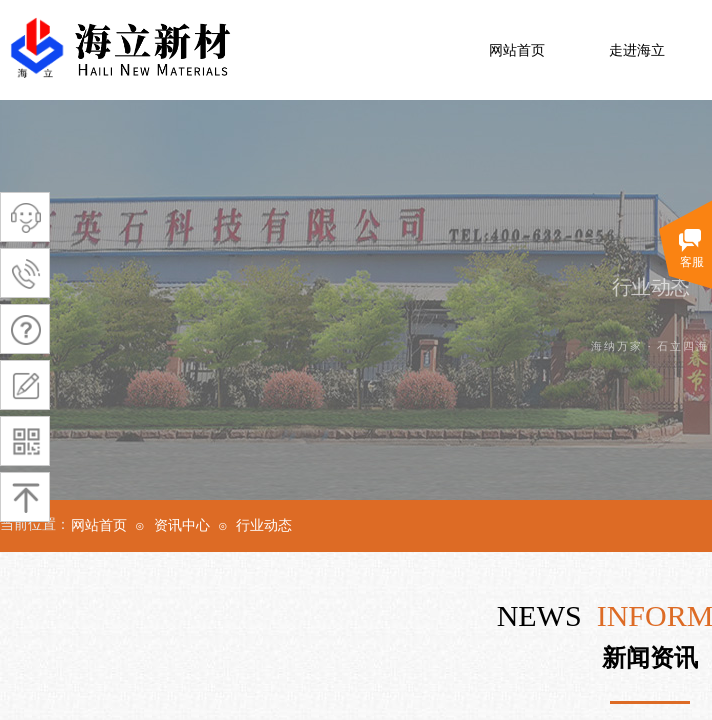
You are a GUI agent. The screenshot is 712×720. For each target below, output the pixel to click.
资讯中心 (182, 525)
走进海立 (637, 50)
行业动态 (264, 525)
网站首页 (517, 50)
